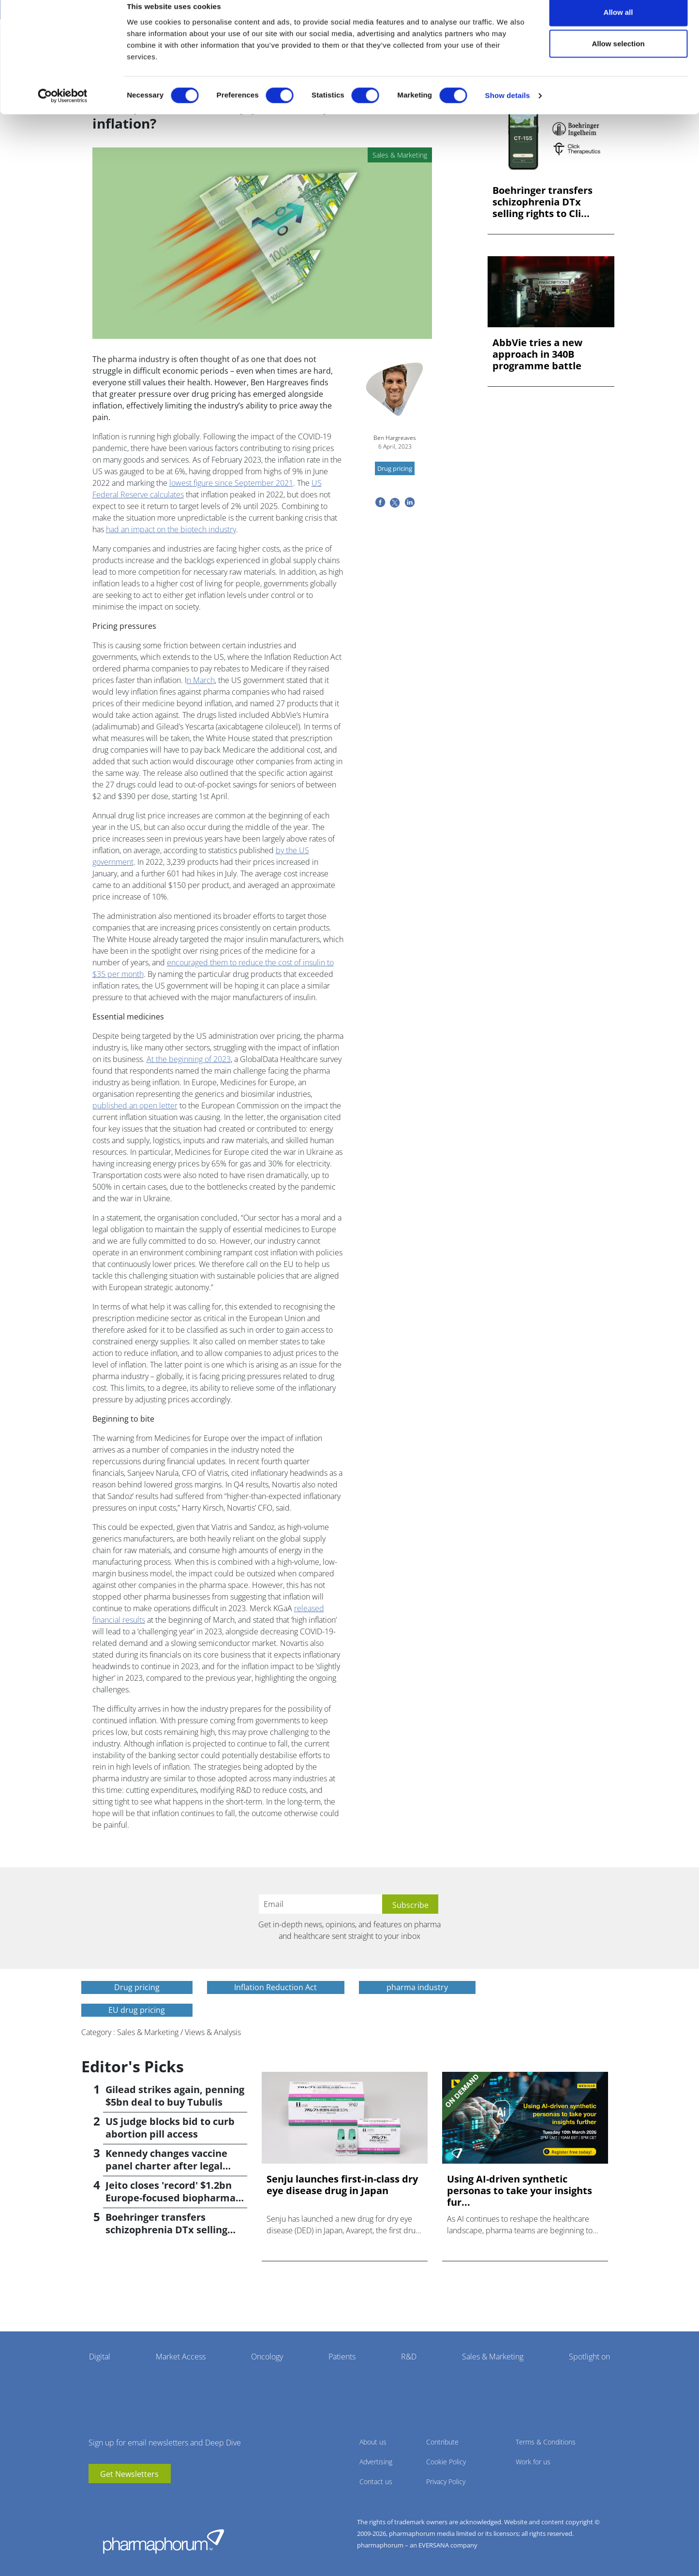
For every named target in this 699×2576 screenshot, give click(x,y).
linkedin (110, 2498)
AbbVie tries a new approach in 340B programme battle (537, 354)
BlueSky (125, 2498)
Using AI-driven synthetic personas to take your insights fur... (519, 2190)
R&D (408, 2356)
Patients (342, 2356)
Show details (507, 109)
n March (201, 680)
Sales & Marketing (492, 2356)
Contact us (375, 2481)
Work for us (533, 2461)
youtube (96, 2498)
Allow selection (618, 57)
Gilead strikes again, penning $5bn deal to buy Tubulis (174, 2096)
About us (373, 2441)
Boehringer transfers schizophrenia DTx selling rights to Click (166, 2230)
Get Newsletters (129, 2474)
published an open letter (135, 1105)
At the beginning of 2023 (189, 1059)
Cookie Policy (446, 2461)
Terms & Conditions (546, 2441)
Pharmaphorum (163, 2541)
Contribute (442, 2441)
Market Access (181, 2356)
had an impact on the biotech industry (171, 529)
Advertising (375, 2461)
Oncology (267, 2356)
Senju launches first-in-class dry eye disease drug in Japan (342, 2185)
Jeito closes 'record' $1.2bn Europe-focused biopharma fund (170, 2198)
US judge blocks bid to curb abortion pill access (170, 2127)
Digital (99, 2356)
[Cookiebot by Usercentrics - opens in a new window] (62, 109)
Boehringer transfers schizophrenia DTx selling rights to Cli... (542, 202)
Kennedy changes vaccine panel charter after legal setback (166, 2166)
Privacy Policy (445, 2481)
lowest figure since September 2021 (231, 483)
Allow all (618, 25)
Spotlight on (589, 2356)
